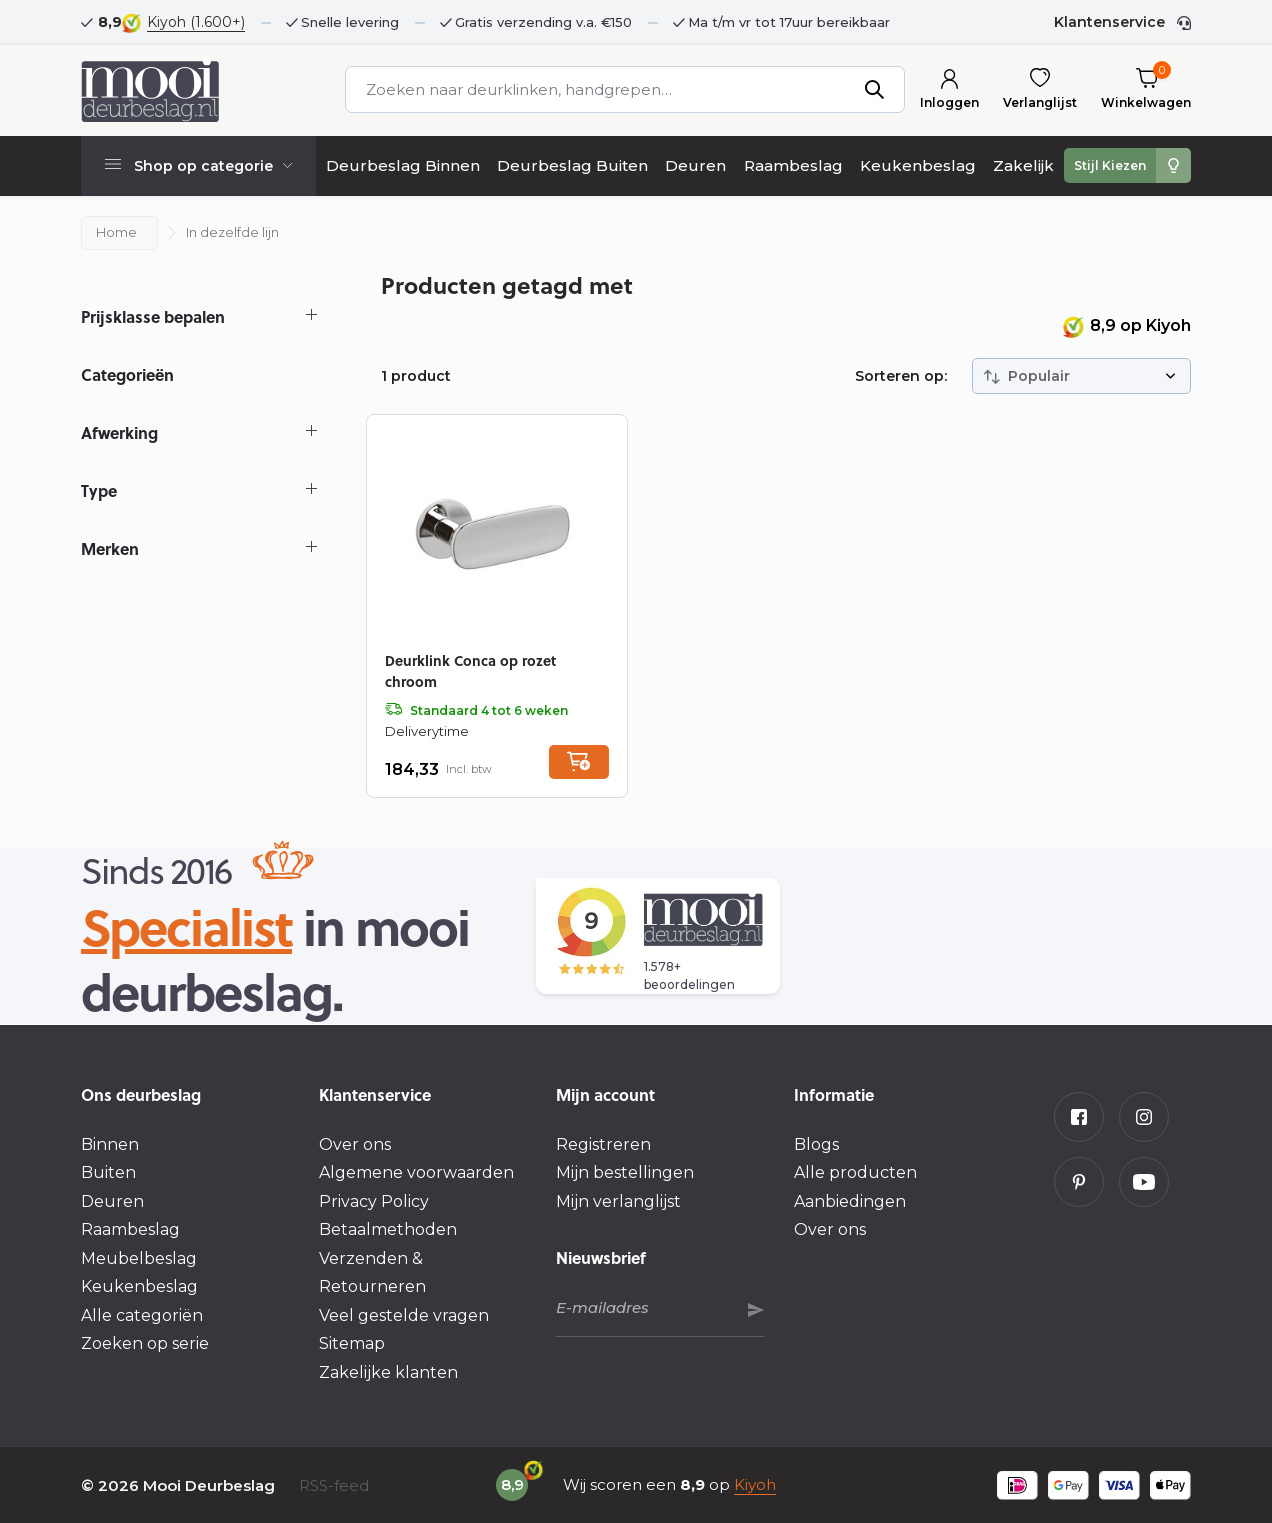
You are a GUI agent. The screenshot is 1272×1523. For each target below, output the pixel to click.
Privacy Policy (374, 1201)
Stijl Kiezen (1110, 165)
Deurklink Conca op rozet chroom (470, 670)
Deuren (695, 165)
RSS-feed (334, 1485)
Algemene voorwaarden (416, 1172)
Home (116, 232)
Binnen (110, 1144)
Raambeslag (793, 165)
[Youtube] (1144, 1182)
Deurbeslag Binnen (403, 165)
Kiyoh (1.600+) (196, 22)
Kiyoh (755, 1484)
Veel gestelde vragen (404, 1315)
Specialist (186, 926)
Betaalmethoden (388, 1229)
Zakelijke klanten (388, 1372)
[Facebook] (1079, 1117)
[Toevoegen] (579, 762)
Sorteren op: (901, 376)
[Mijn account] (949, 89)
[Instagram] (1144, 1117)
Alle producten (855, 1172)
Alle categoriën (142, 1315)
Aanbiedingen (850, 1201)
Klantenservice (1109, 22)
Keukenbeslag (918, 165)
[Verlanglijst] (1040, 89)
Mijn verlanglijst (618, 1201)
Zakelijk (1023, 165)
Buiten (108, 1172)
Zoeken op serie (145, 1343)
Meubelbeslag (139, 1258)
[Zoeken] (624, 89)
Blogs (816, 1144)
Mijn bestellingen (625, 1172)
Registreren (603, 1144)
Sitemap (352, 1343)
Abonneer (756, 1310)
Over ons (355, 1144)
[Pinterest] (1079, 1182)
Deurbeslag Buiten (572, 165)
